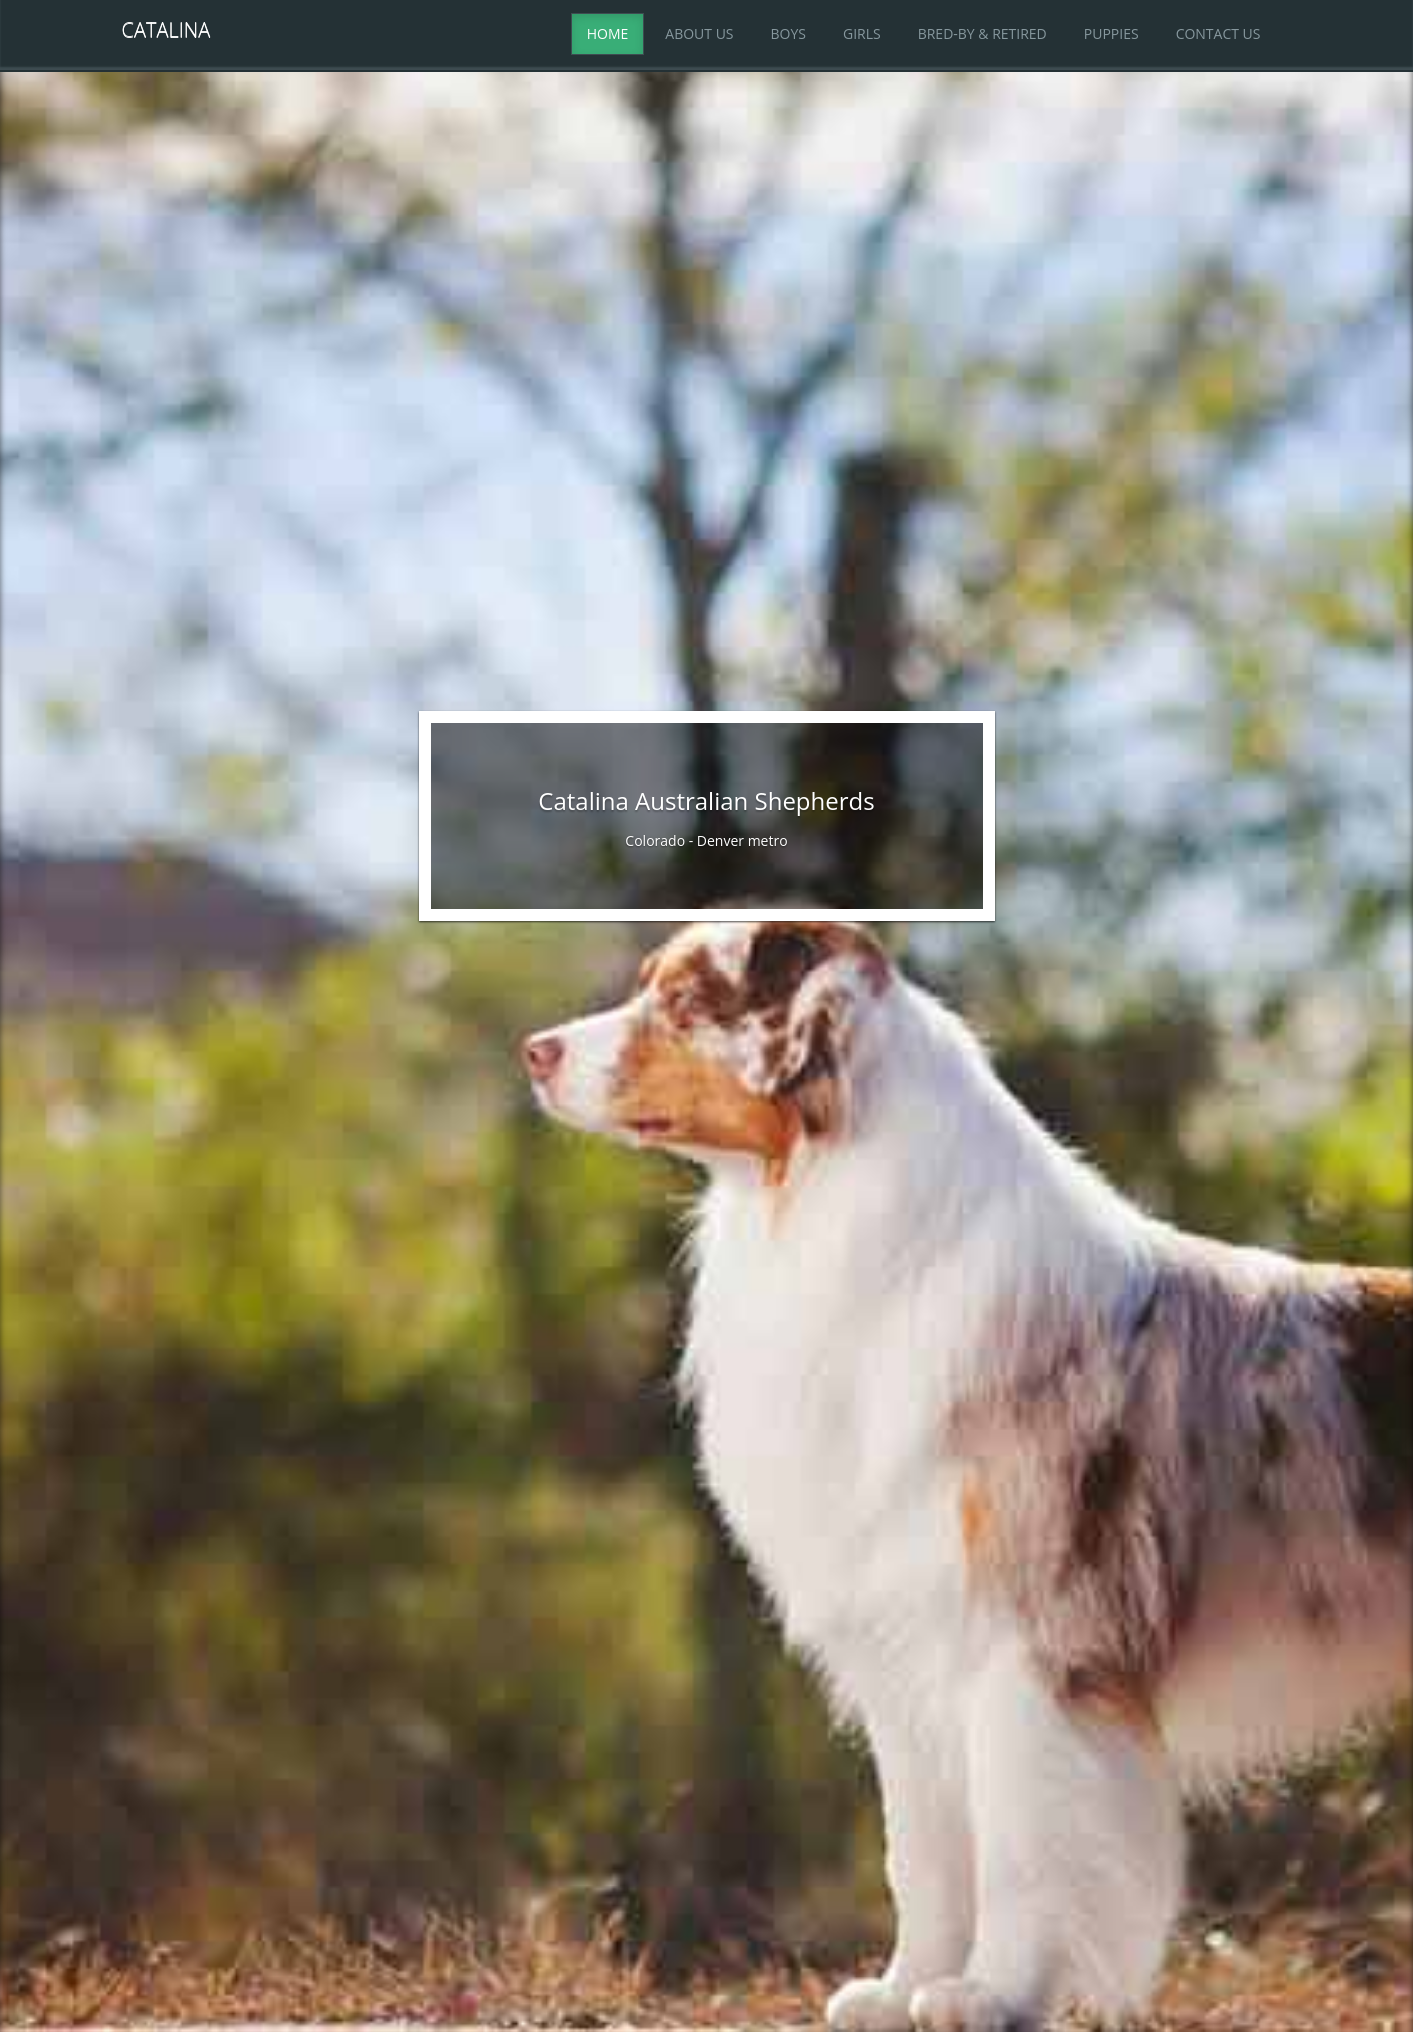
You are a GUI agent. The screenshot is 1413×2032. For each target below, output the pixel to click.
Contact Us (1218, 33)
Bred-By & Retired (982, 33)
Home (608, 33)
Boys (788, 33)
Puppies (1111, 33)
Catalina (166, 29)
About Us (699, 33)
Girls (862, 33)
